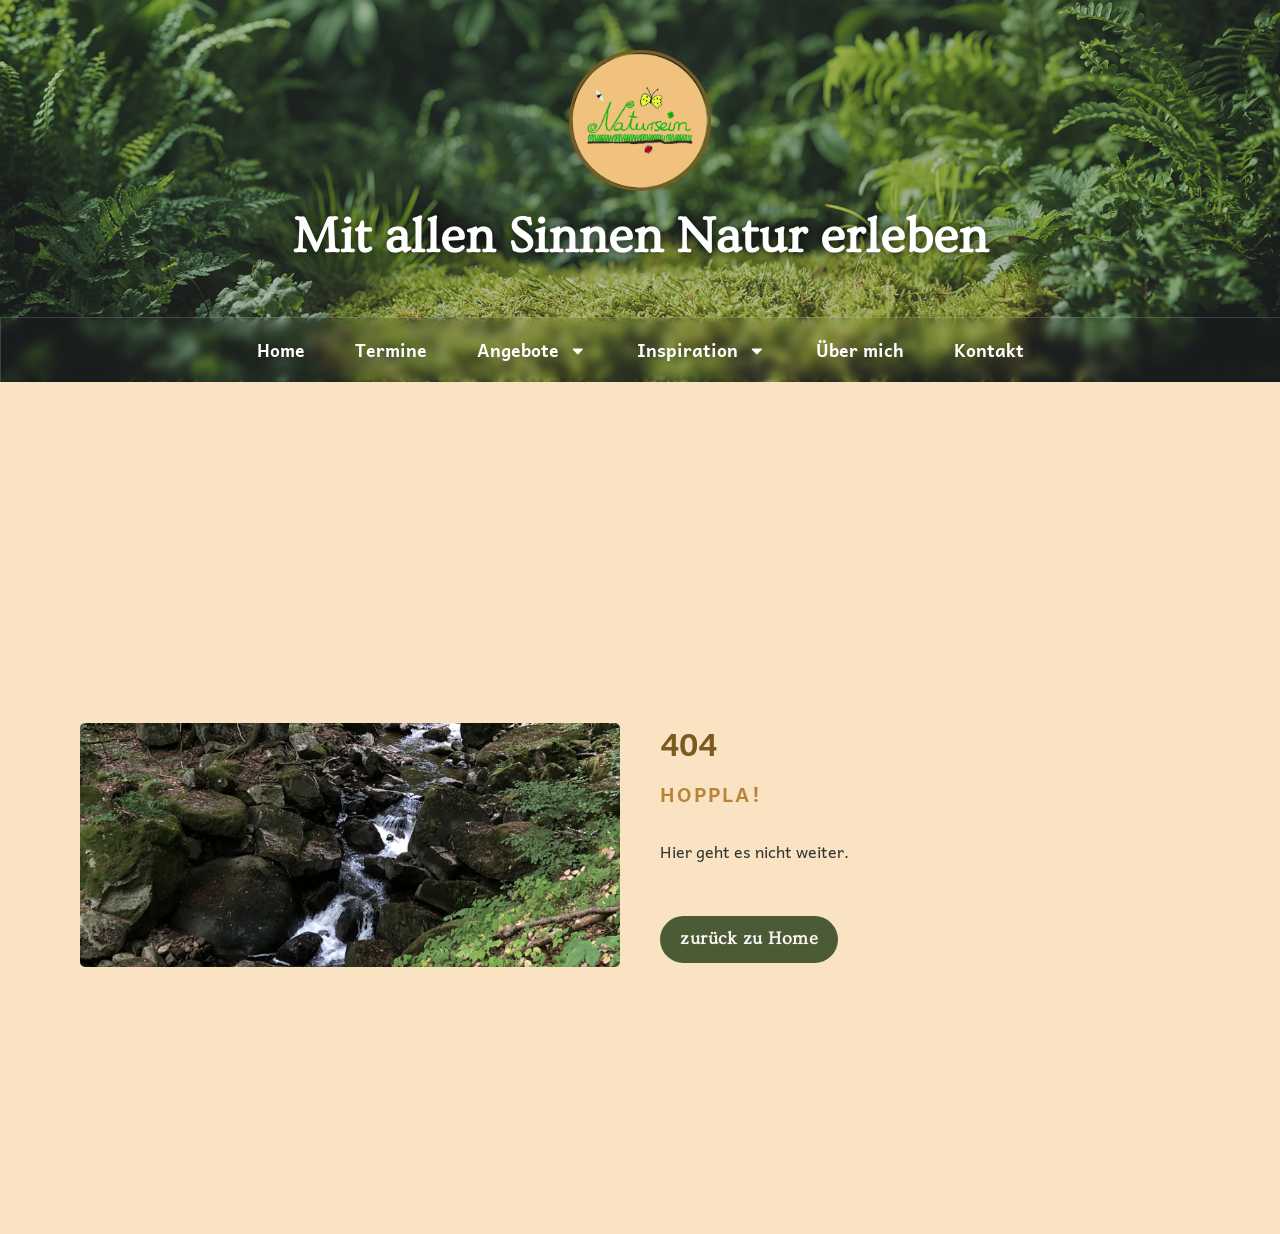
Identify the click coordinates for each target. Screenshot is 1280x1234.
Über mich (860, 350)
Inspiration (701, 351)
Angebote (532, 351)
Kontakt (989, 350)
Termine (391, 350)
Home (281, 350)
